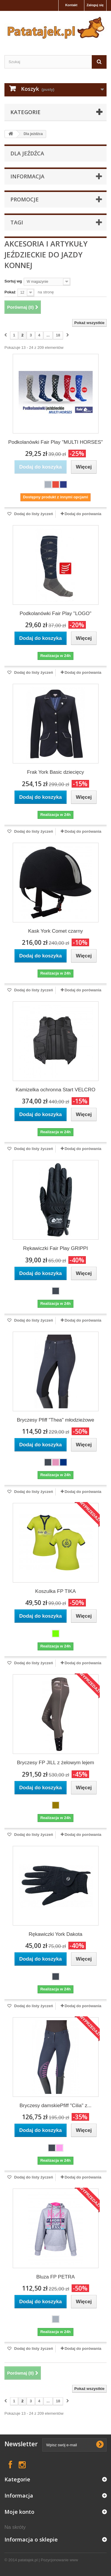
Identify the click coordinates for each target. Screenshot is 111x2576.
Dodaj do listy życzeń (33, 514)
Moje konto (19, 2511)
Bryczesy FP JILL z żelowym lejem (55, 1762)
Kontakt (71, 5)
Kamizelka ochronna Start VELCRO (55, 1089)
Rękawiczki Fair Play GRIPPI (55, 1248)
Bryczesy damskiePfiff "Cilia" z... (55, 2105)
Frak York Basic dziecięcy (55, 772)
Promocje (24, 199)
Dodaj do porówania (83, 514)
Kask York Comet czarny (55, 931)
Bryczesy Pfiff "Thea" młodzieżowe (55, 1420)
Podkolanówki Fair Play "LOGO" (55, 613)
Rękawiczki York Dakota (55, 1934)
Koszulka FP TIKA (55, 1591)
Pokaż (10, 292)
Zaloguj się (95, 5)
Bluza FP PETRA (55, 2277)
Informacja (27, 176)
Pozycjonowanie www (59, 2560)
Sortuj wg (13, 281)
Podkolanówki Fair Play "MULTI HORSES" (55, 442)
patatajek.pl (28, 2560)
